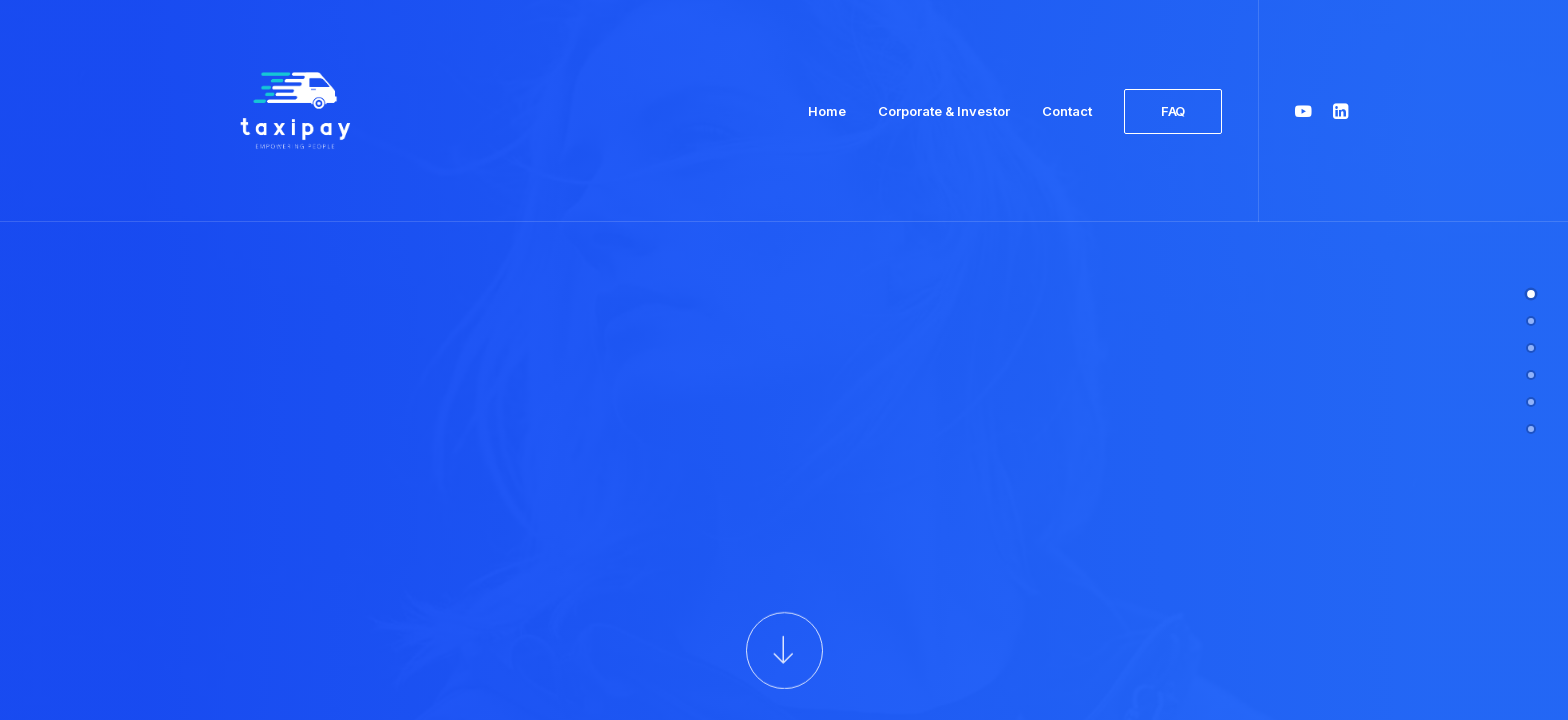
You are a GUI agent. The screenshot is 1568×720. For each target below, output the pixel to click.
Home (827, 111)
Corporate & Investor (944, 111)
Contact (1067, 111)
